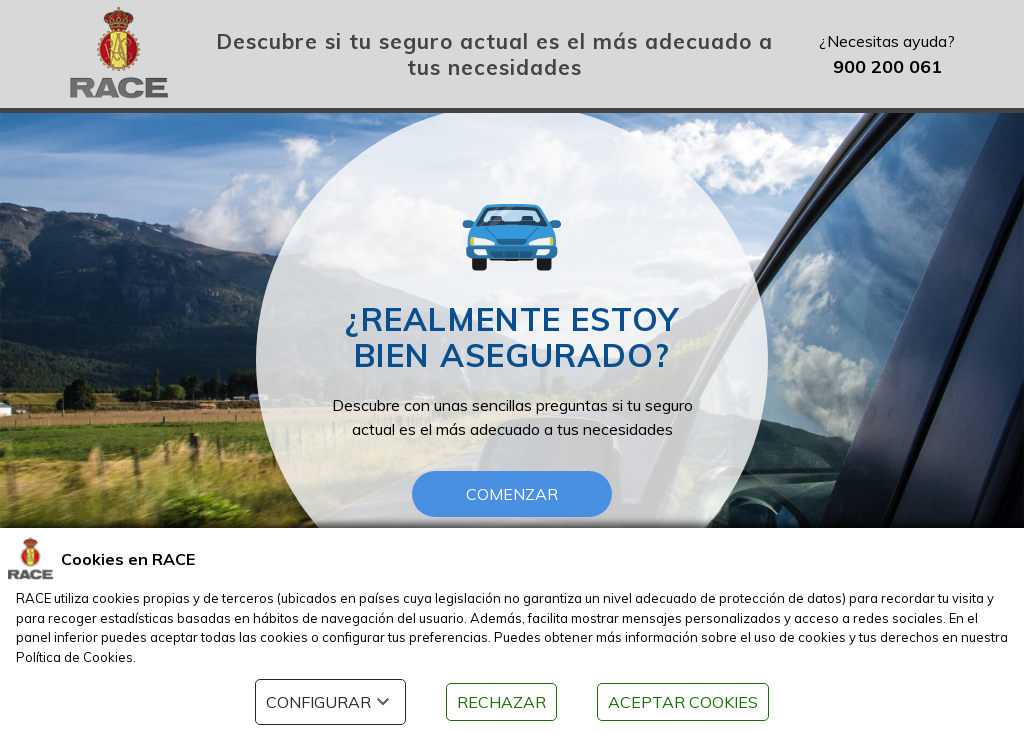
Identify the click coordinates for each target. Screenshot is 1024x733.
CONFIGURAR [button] (330, 702)
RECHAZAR (501, 702)
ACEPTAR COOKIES (683, 702)
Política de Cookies (74, 657)
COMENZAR (512, 494)
